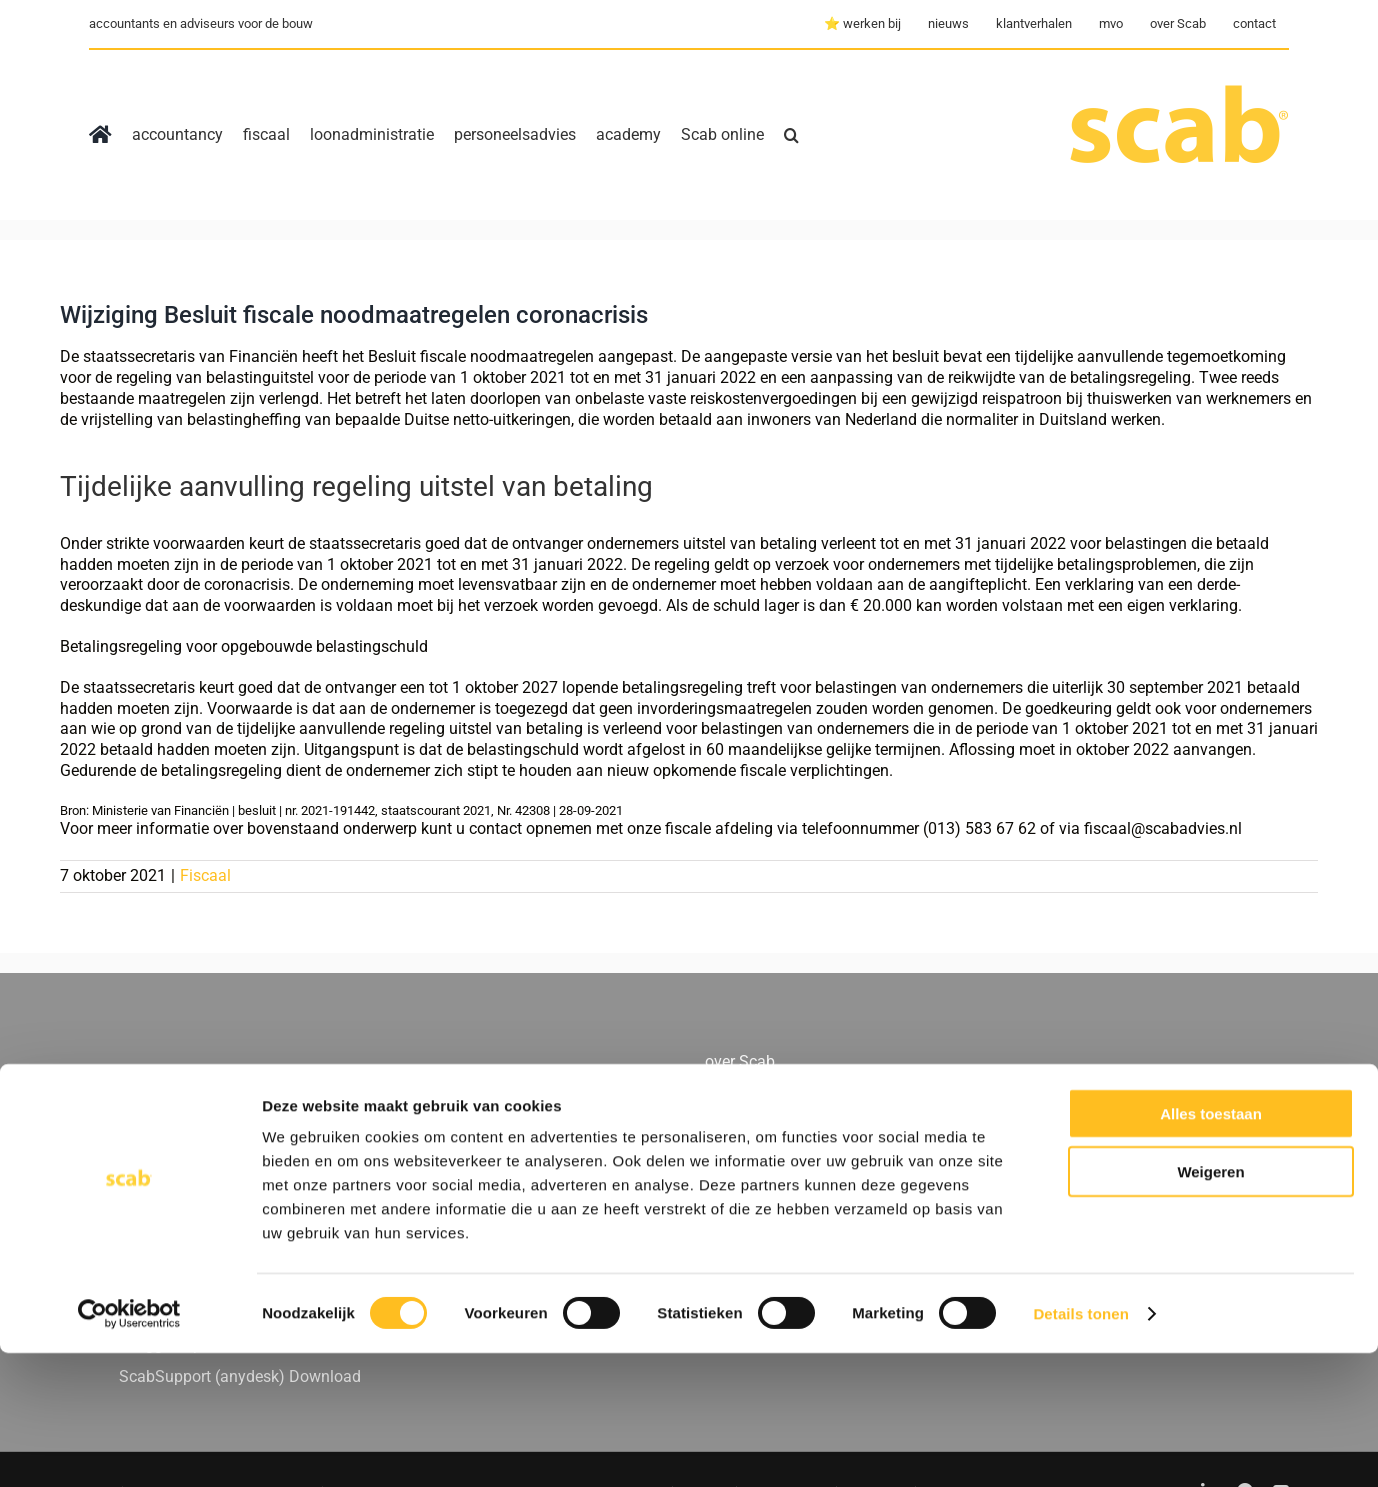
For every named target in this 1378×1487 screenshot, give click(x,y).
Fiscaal (205, 875)
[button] (791, 135)
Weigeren (1210, 1306)
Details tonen (1080, 1447)
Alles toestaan (1211, 1247)
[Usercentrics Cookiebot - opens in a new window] (129, 1448)
